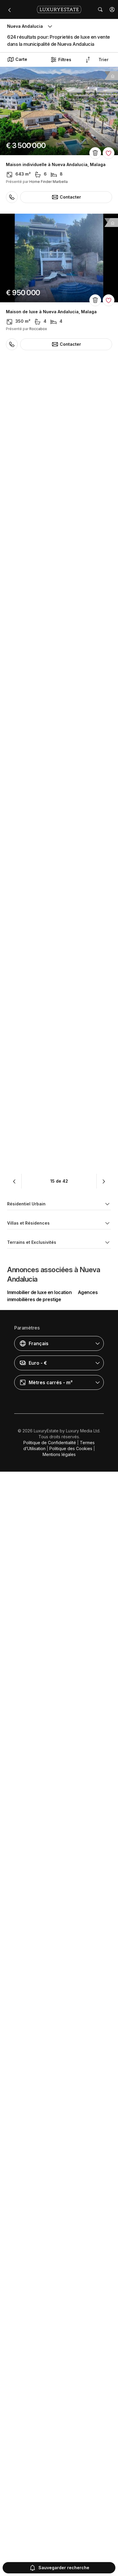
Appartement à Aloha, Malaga (37, 752)
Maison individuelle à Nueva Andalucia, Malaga (56, 164)
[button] (112, 9)
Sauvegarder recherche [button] (59, 2567)
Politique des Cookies (70, 2552)
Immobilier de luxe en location (39, 2397)
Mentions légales (59, 2558)
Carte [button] (17, 59)
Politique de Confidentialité (49, 2546)
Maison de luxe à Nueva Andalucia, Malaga (51, 311)
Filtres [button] (60, 59)
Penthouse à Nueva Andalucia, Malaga (46, 458)
